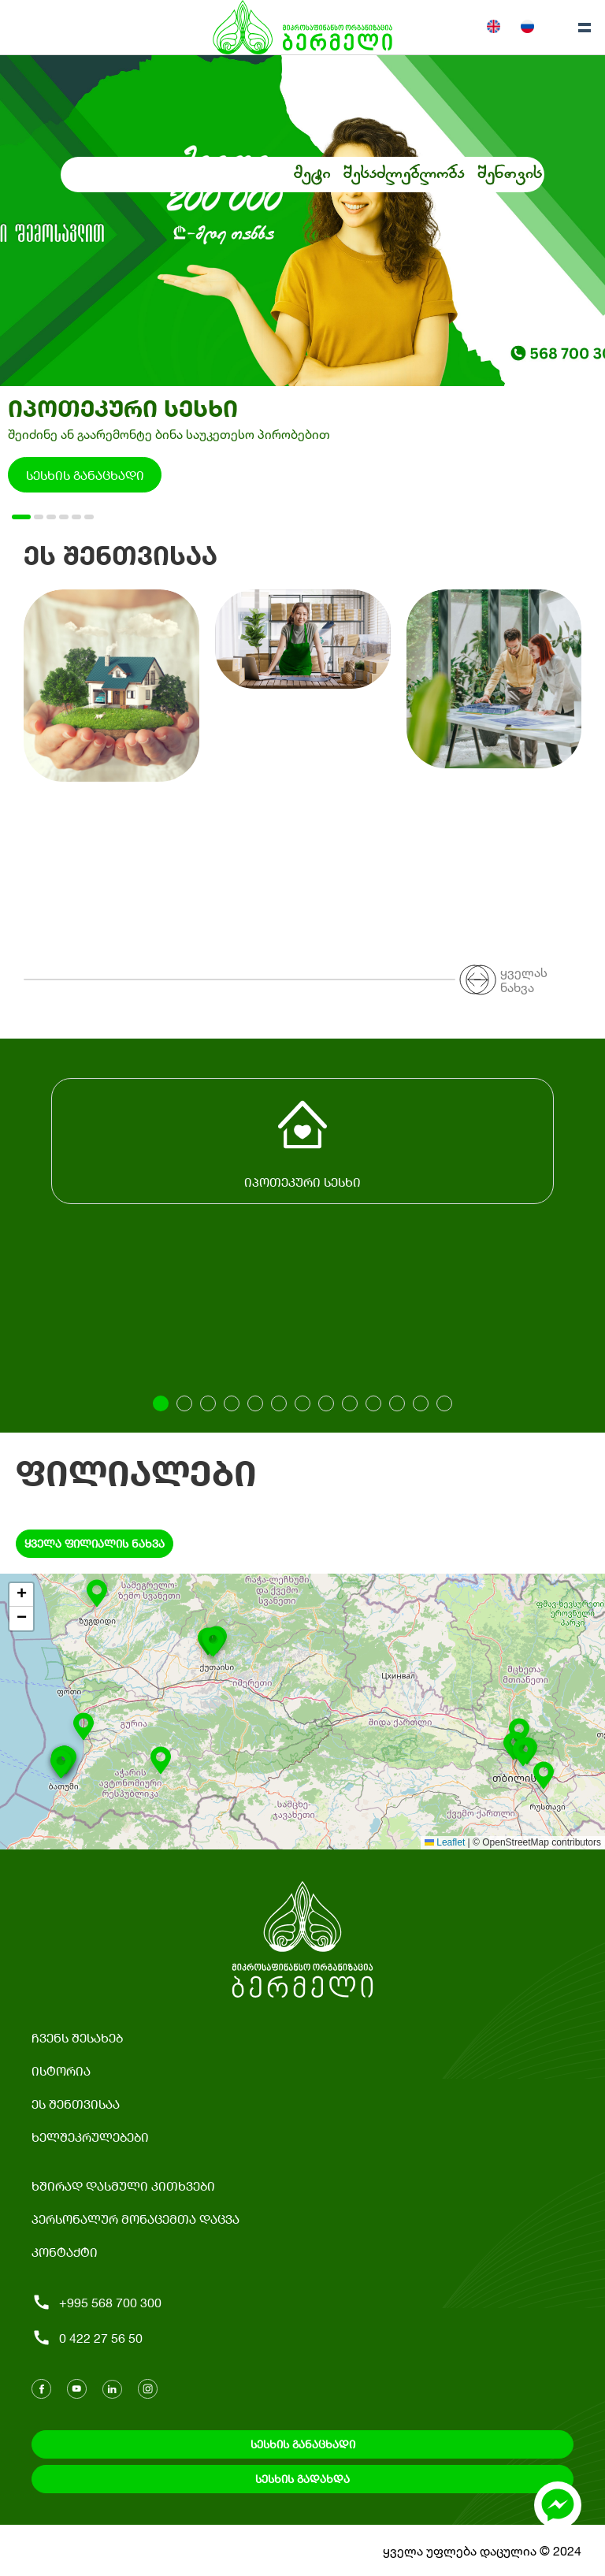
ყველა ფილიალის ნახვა (94, 1543)
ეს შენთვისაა (76, 2103)
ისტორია (61, 2070)
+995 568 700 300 (96, 2302)
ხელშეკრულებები (90, 2136)
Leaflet (445, 1842)
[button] (543, 1778)
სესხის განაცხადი (85, 474)
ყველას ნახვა (523, 979)
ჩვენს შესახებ (77, 2037)
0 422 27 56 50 (87, 2337)
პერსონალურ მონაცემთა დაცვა (135, 2218)
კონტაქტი (65, 2251)
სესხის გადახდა (302, 2478)
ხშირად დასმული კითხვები (123, 2185)
